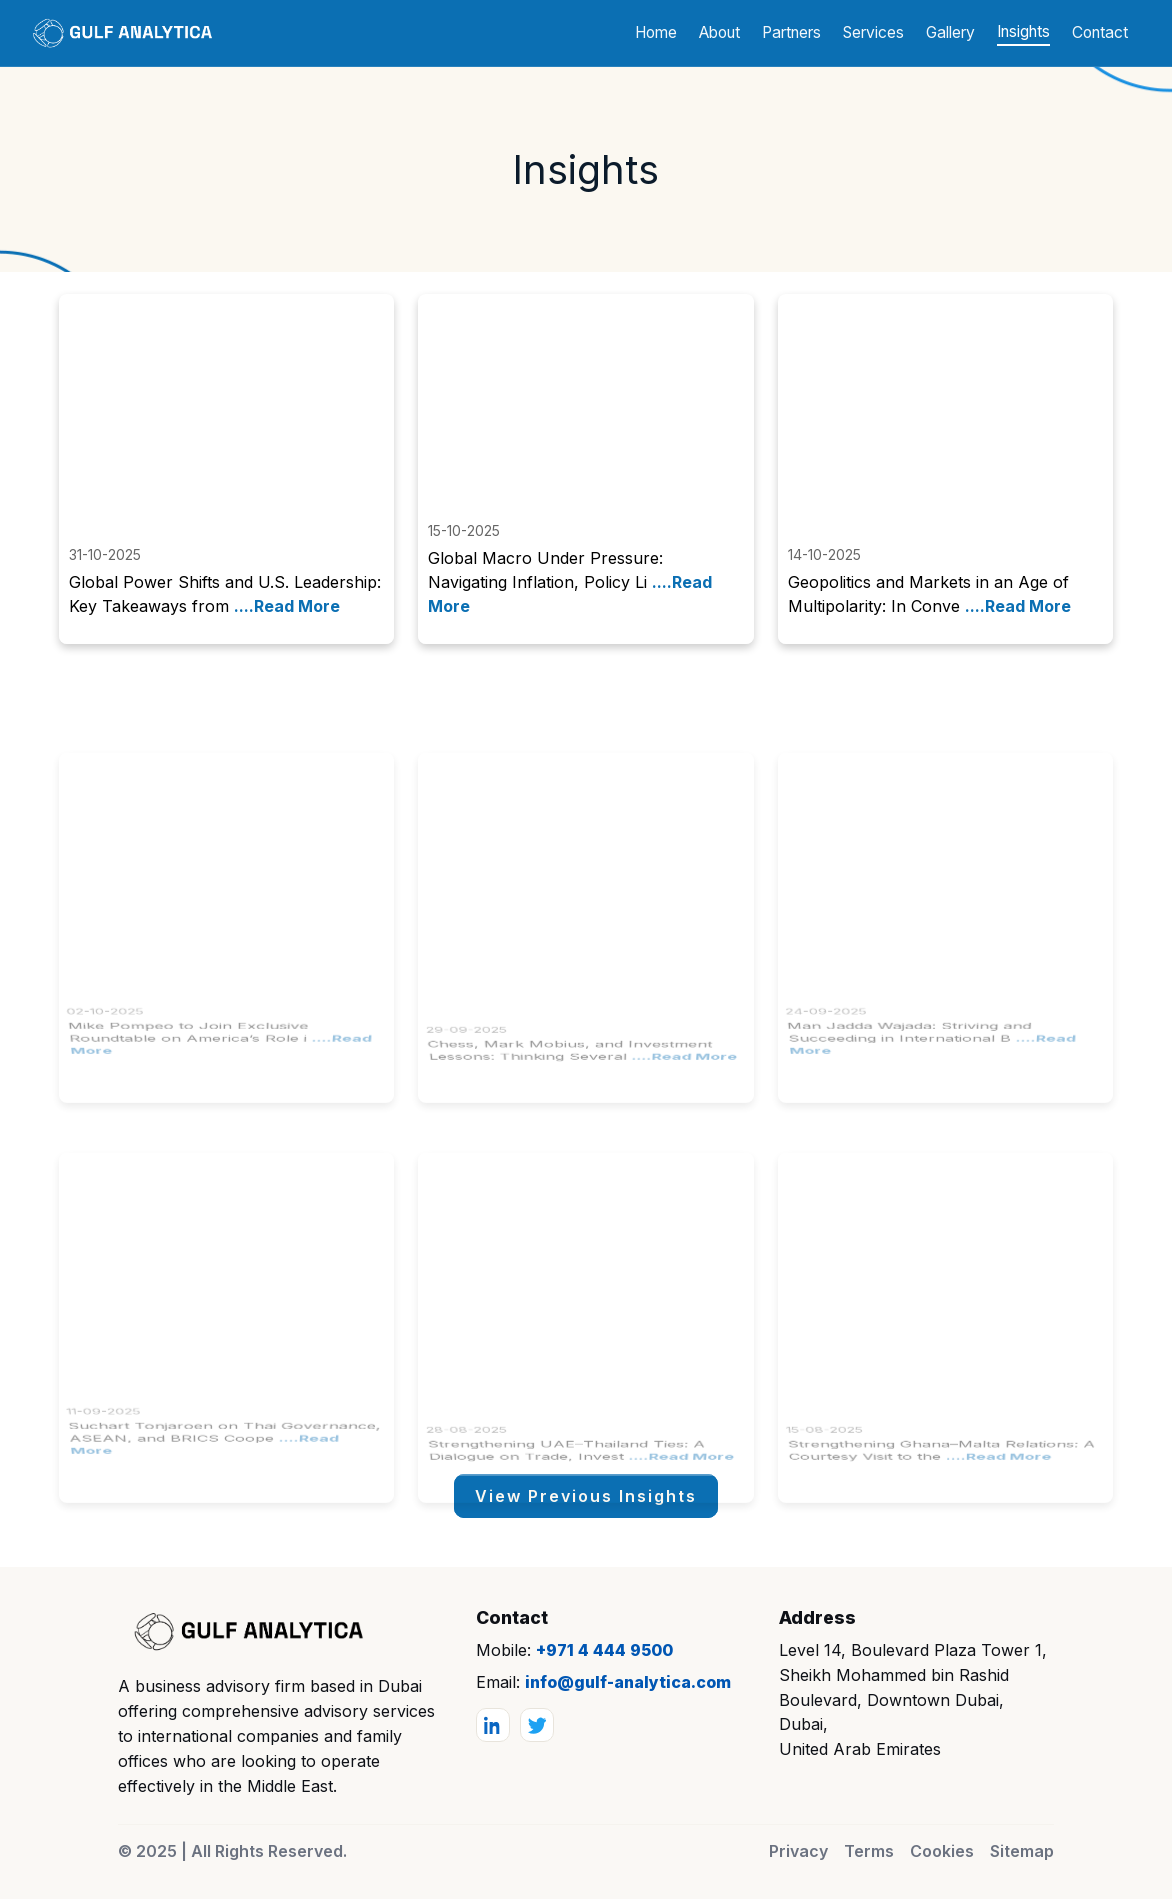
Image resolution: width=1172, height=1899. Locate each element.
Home (656, 32)
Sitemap (1022, 1851)
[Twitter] (537, 1725)
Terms (869, 1851)
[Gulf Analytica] (243, 1632)
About (719, 32)
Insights (1023, 31)
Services (873, 32)
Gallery (950, 32)
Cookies (942, 1851)
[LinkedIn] (493, 1725)
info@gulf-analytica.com (628, 1682)
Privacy (798, 1851)
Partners (791, 32)
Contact (1100, 32)
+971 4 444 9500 (604, 1650)
